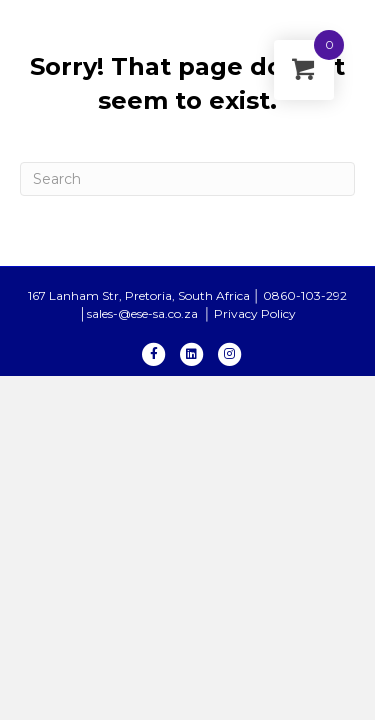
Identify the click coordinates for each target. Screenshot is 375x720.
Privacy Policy (255, 313)
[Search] (187, 179)
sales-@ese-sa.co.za (144, 313)
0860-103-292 (305, 295)
